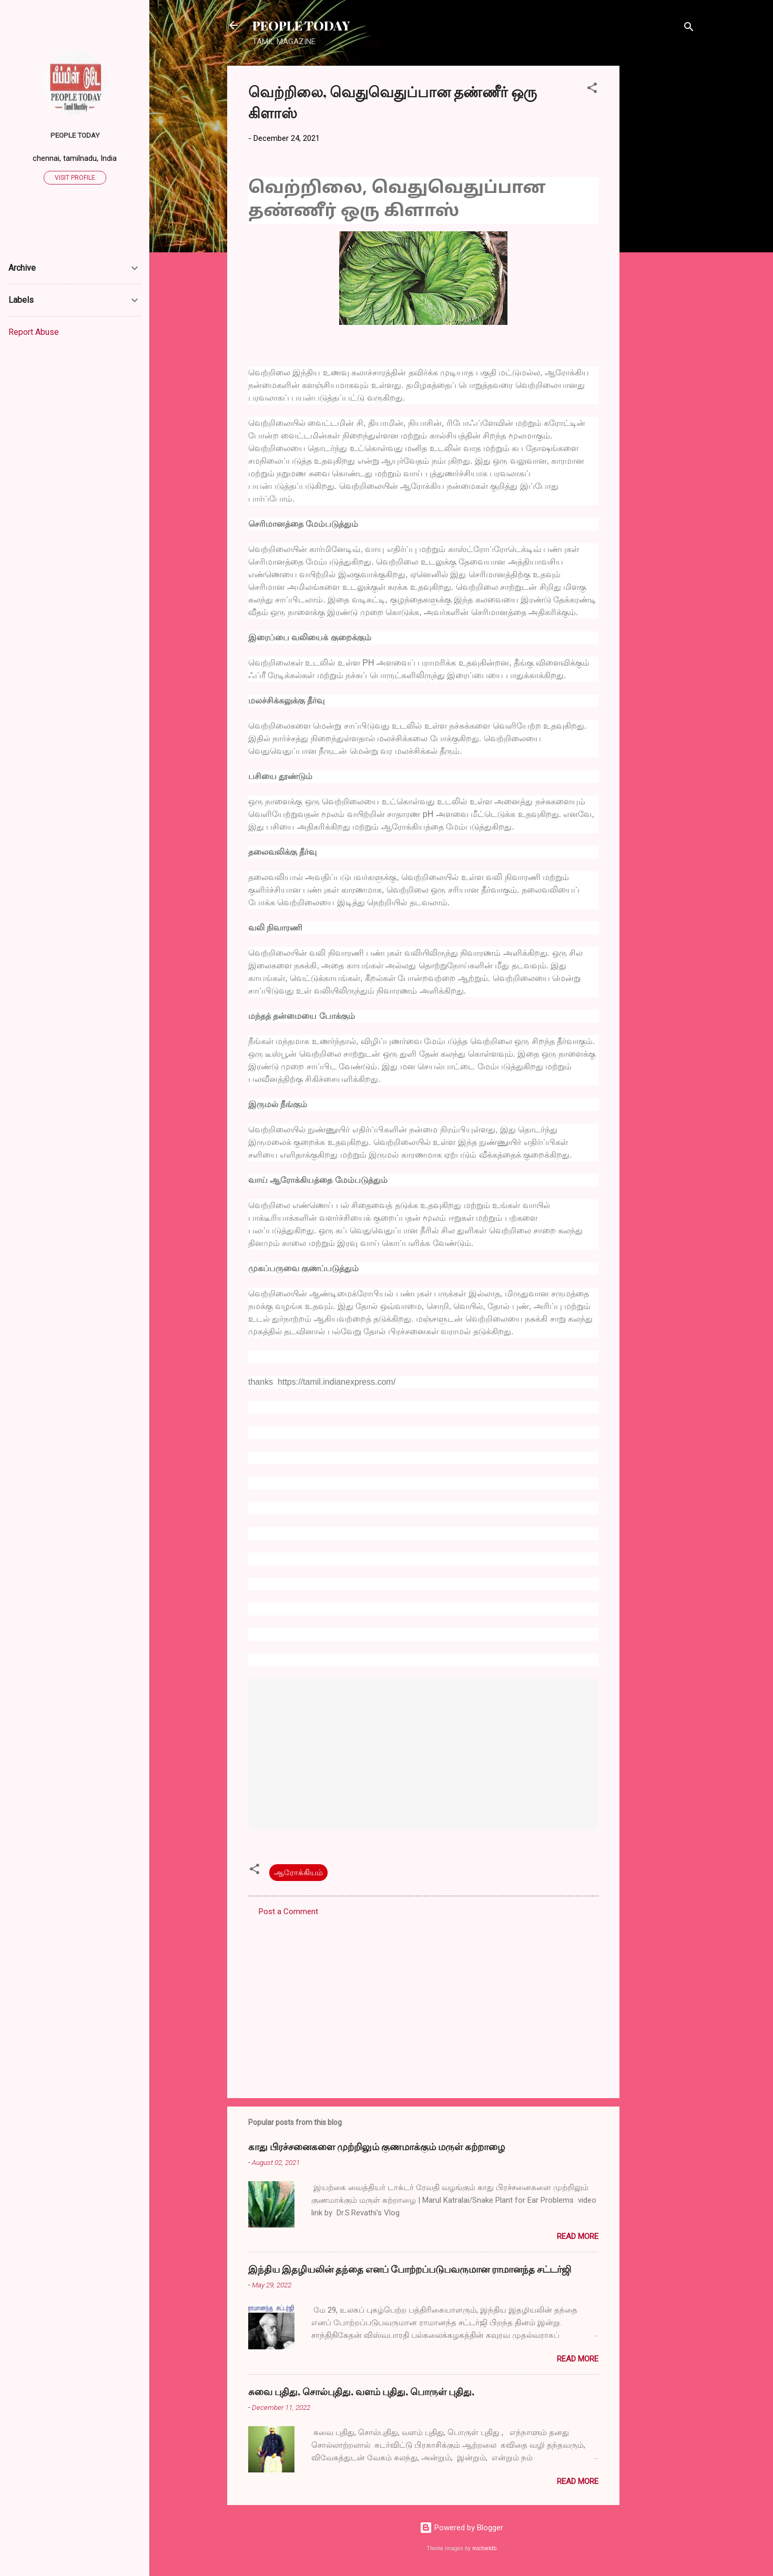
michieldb (484, 2548)
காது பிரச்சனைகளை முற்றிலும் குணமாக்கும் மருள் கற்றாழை (376, 2146)
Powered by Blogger (461, 2527)
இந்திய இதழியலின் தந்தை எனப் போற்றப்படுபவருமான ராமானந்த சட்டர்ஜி (409, 2269)
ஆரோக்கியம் (298, 1872)
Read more (577, 2236)
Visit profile (75, 177)
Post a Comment (288, 1911)
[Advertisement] (661, 223)
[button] (592, 89)
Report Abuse (33, 332)
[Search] (689, 29)
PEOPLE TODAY (301, 25)
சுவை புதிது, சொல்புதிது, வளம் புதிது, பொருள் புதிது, (361, 2391)
